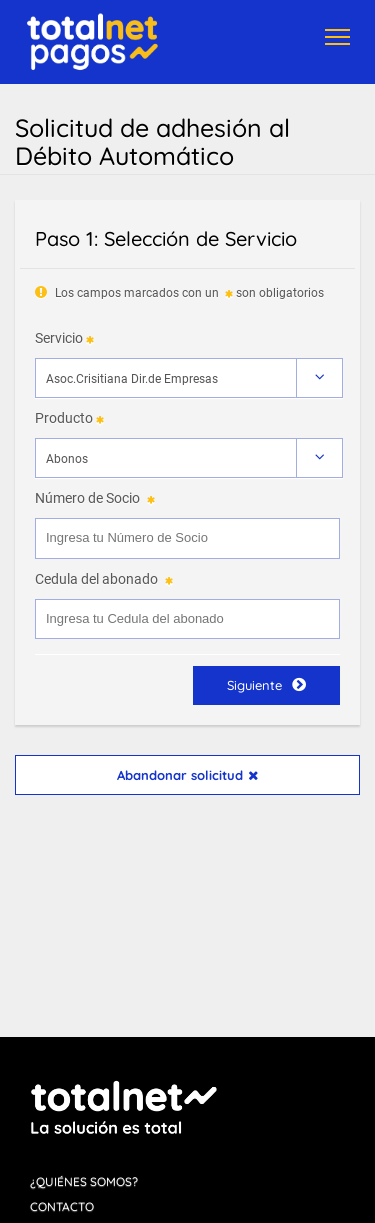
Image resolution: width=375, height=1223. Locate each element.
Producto (64, 418)
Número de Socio (87, 498)
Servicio (59, 338)
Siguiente (266, 684)
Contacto (62, 1206)
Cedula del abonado (96, 579)
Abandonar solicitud (187, 775)
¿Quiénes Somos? (84, 1181)
